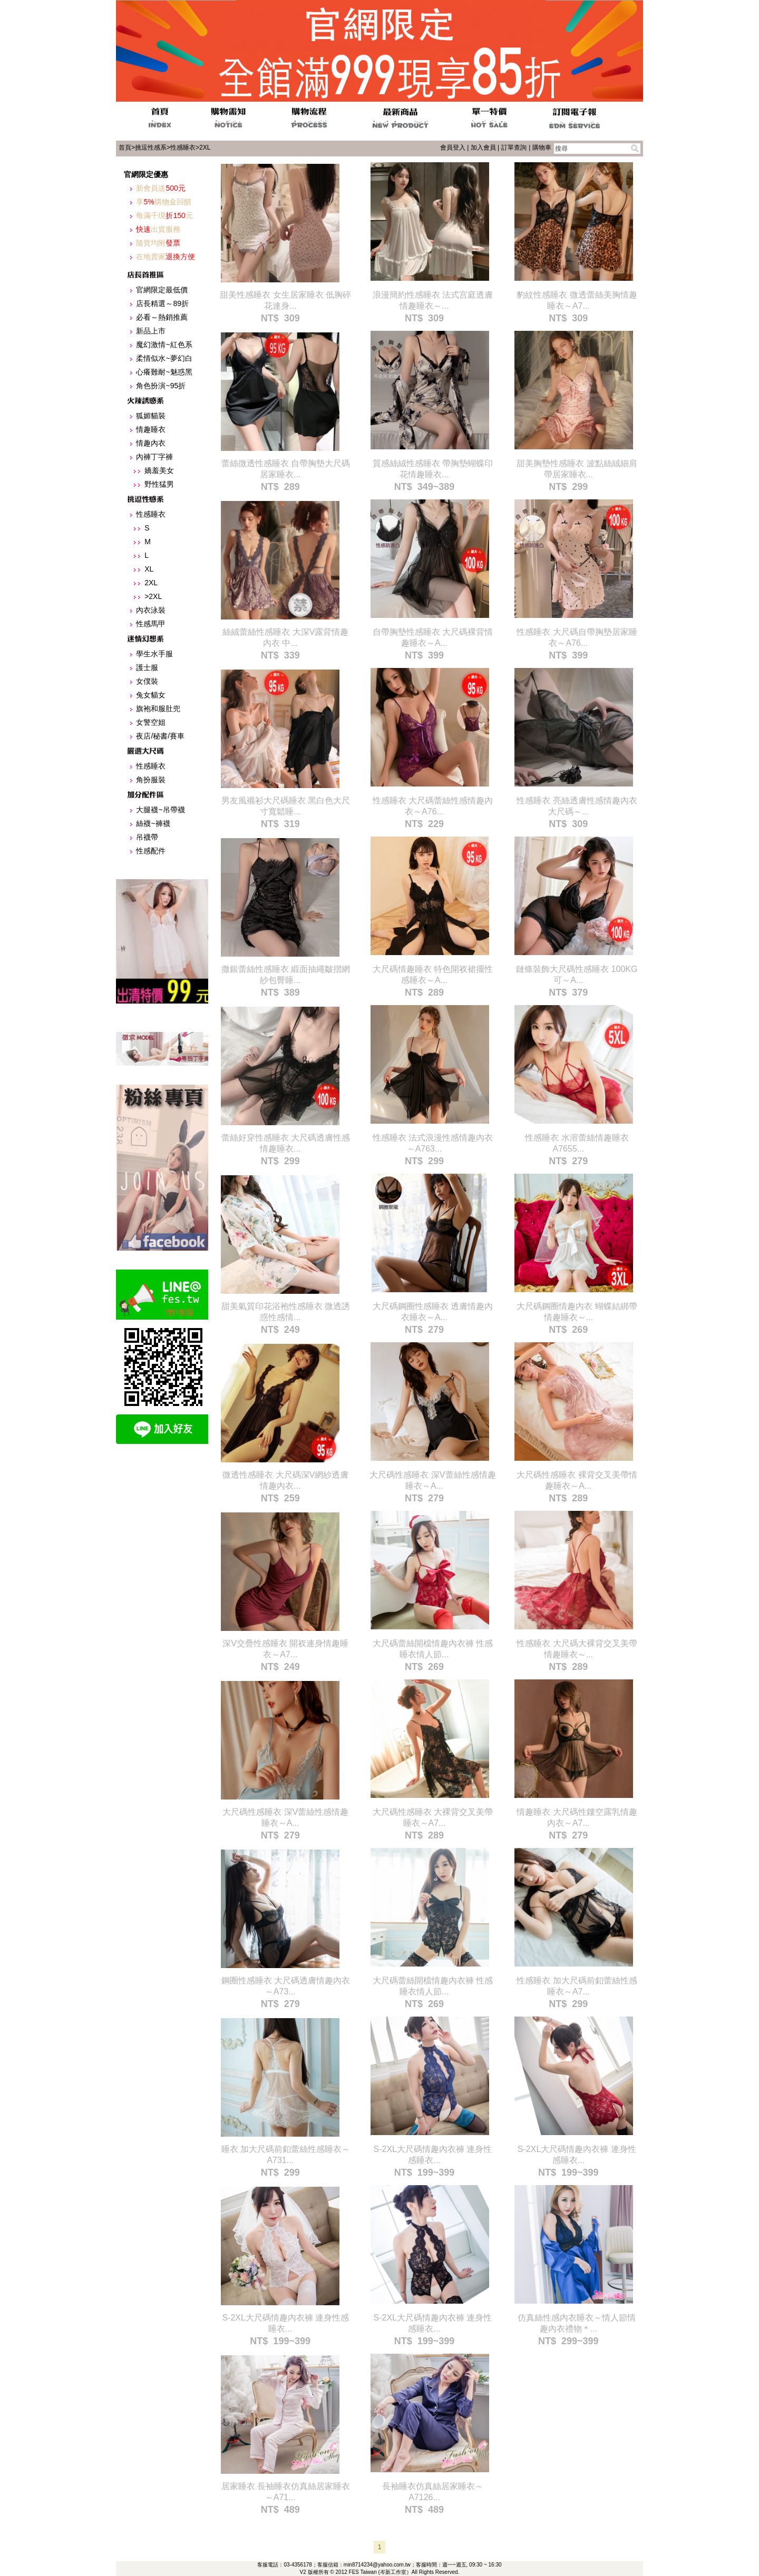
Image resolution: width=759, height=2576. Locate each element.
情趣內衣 (151, 443)
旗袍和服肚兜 (158, 708)
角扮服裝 (151, 779)
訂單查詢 (514, 147)
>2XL (153, 596)
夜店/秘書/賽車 (160, 736)
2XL (204, 147)
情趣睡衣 (151, 429)
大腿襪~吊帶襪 (160, 809)
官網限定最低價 (162, 290)
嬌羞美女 (159, 470)
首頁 (125, 147)
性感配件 (151, 851)
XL (148, 569)
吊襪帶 (147, 837)
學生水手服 (154, 654)
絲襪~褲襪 (153, 823)
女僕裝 (147, 681)
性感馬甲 (151, 624)
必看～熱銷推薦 (162, 317)
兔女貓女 (151, 695)
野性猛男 (159, 484)
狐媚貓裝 (151, 415)
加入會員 (483, 147)
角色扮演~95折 (161, 385)
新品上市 (151, 331)
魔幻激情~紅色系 (164, 344)
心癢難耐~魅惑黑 (164, 372)
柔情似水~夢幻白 (164, 358)
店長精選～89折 (162, 303)
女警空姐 (151, 722)
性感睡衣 (183, 147)
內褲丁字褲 (154, 457)
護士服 (147, 667)
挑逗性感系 (151, 147)
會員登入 (452, 147)
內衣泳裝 (151, 610)
